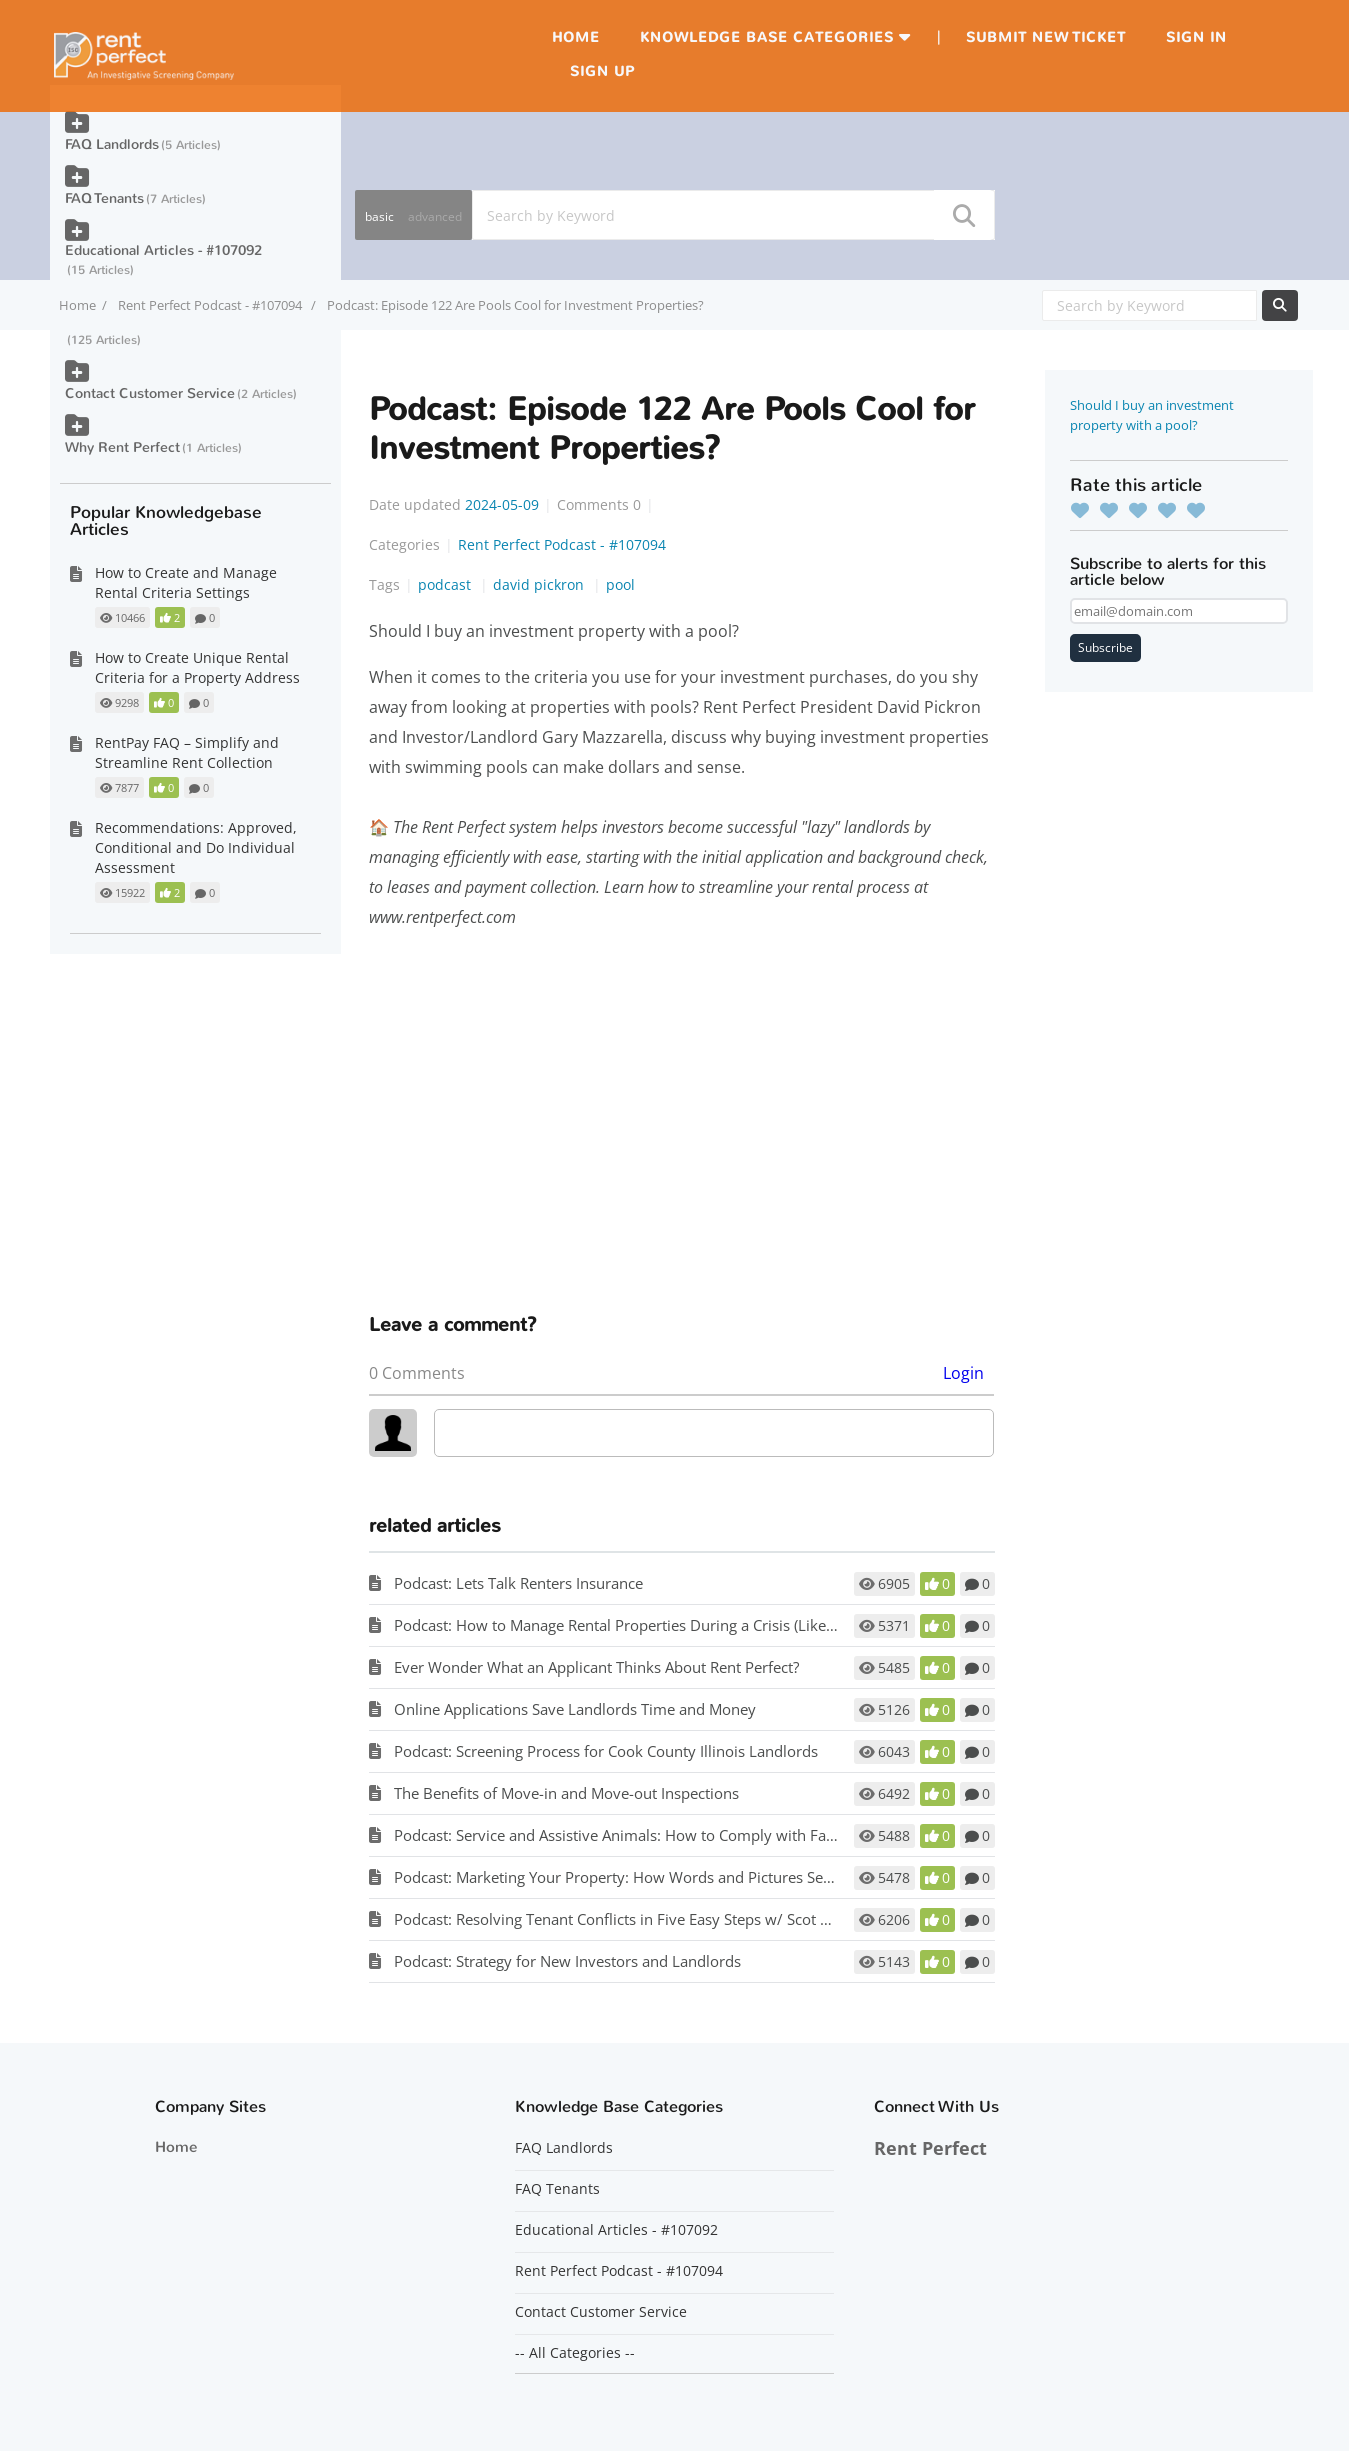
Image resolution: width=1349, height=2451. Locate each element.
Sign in (1196, 37)
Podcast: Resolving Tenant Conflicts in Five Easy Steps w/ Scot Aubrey (631, 1919)
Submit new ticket (1046, 37)
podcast (446, 584)
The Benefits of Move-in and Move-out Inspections (566, 1793)
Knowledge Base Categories (767, 37)
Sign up (602, 71)
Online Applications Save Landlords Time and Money (575, 1709)
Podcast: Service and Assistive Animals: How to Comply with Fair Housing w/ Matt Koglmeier (711, 1835)
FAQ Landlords (112, 144)
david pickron (540, 584)
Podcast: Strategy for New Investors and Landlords (567, 1961)
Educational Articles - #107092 (163, 250)
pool (620, 584)
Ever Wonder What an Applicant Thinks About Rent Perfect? (596, 1667)
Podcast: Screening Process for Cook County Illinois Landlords (606, 1751)
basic (379, 216)
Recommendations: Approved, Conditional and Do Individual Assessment (196, 847)
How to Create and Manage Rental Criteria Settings (186, 582)
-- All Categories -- (575, 2353)
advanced (435, 216)
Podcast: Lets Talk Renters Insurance (518, 1583)
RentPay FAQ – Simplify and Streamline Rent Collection (187, 752)
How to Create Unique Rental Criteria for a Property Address (197, 667)
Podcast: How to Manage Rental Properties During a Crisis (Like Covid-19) (645, 1625)
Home (576, 37)
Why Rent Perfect (122, 447)
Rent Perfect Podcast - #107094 (211, 305)
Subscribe (1105, 647)
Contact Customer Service (150, 393)
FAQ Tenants (104, 198)
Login (963, 1373)
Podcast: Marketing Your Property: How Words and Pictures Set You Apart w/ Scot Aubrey (700, 1877)
